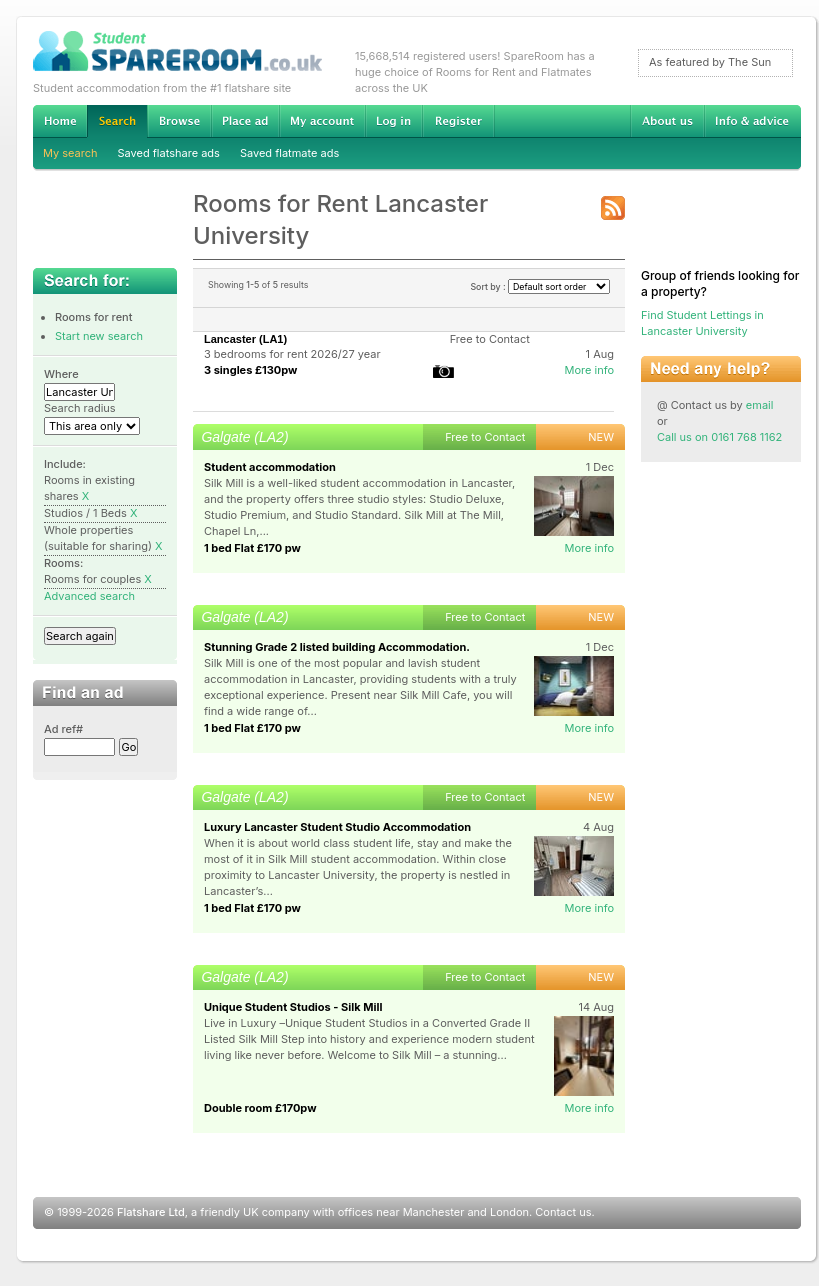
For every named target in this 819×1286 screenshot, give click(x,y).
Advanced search (89, 596)
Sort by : (540, 286)
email (760, 405)
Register (458, 121)
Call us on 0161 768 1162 (719, 437)
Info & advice (752, 121)
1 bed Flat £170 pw (252, 548)
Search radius (80, 408)
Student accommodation (270, 467)
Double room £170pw (260, 1108)
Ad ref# (63, 729)
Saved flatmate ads (289, 153)
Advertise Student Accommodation (245, 121)
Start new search (99, 336)
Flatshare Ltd (151, 1212)
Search (117, 121)
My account (322, 121)
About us (667, 121)
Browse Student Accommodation (179, 121)
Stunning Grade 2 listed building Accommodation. (337, 647)
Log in (393, 121)
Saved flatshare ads (169, 153)
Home (60, 121)
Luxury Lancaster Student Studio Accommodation (337, 827)
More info (589, 370)
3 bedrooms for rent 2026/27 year (292, 354)
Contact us (563, 1212)
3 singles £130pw (250, 370)
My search (70, 153)
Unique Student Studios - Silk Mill (293, 1007)
